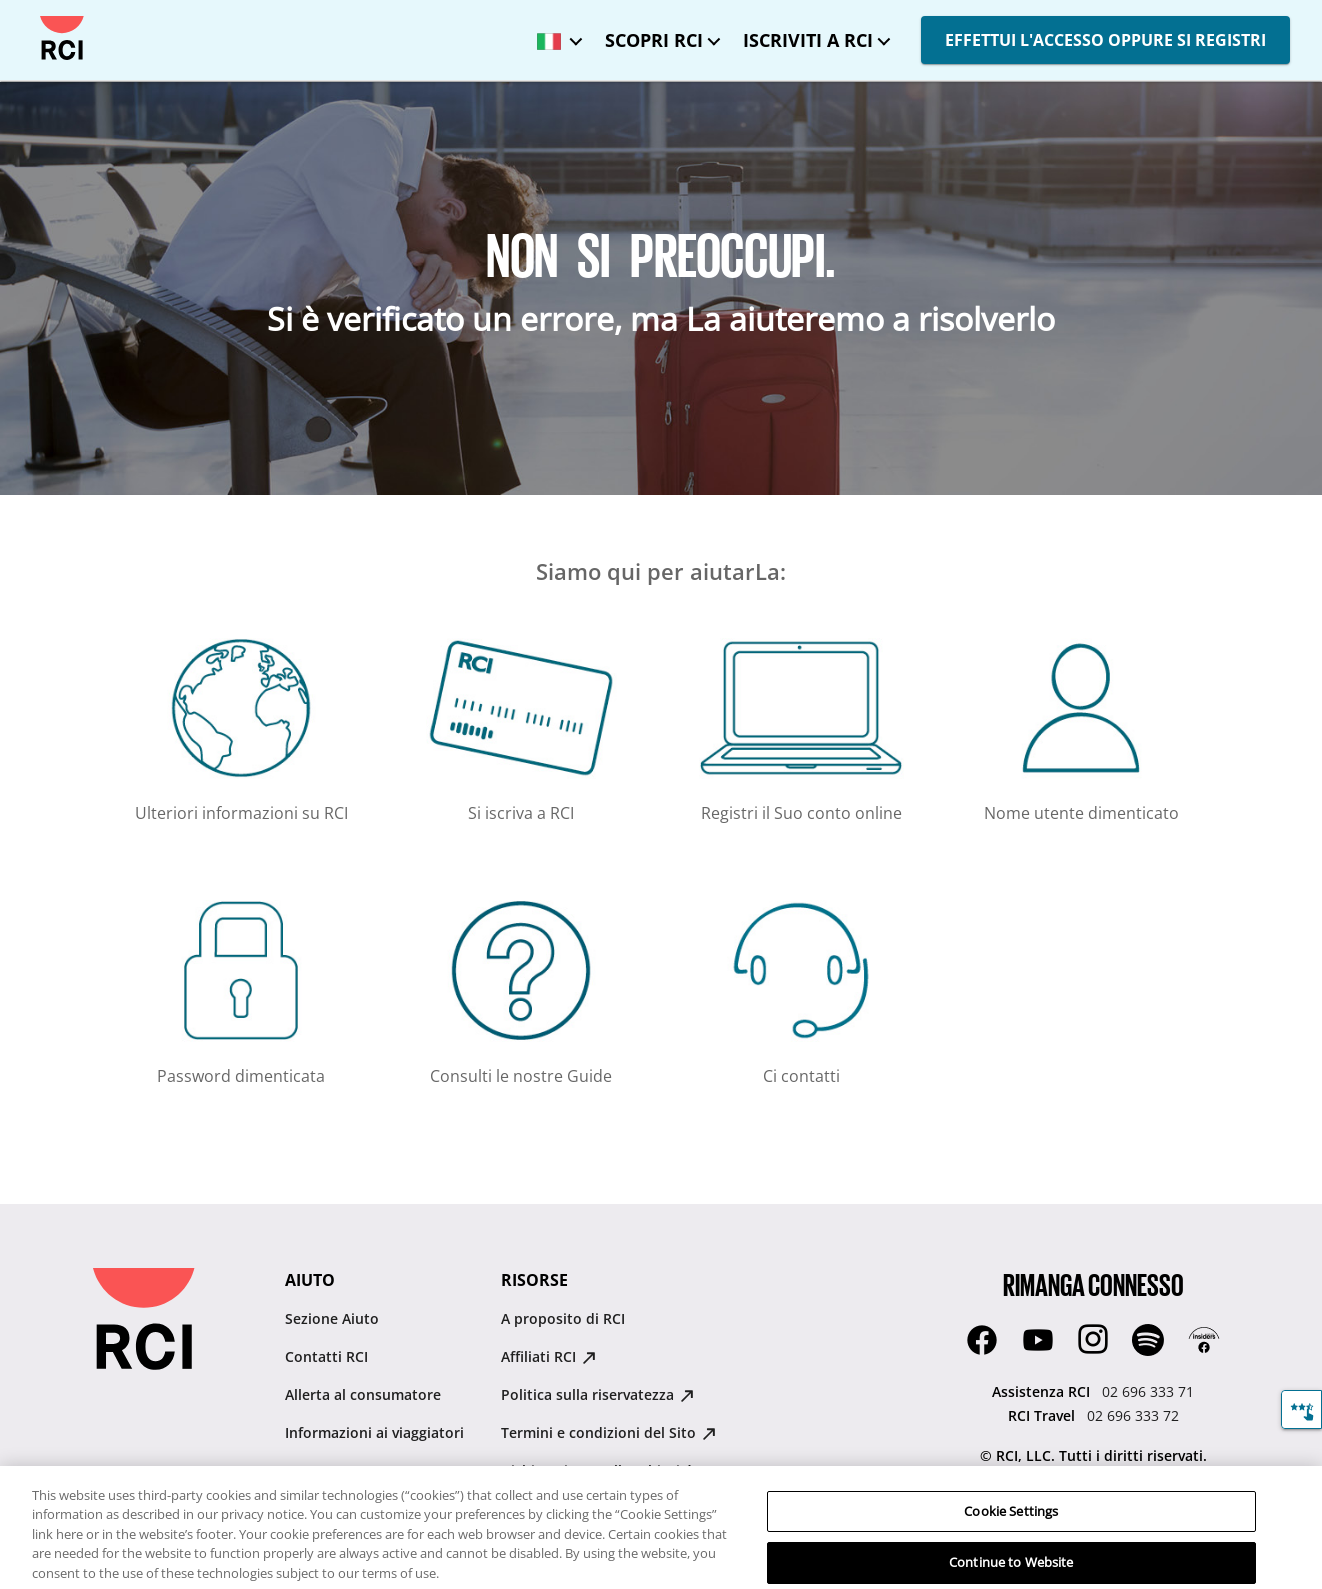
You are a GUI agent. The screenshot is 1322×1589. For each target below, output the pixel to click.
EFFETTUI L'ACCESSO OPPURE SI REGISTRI (1105, 40)
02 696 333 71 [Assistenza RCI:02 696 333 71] (1148, 1391)
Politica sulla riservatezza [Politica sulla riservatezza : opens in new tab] (597, 1394)
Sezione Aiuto (332, 1318)
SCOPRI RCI (654, 40)
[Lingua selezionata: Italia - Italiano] (555, 34)
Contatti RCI (326, 1356)
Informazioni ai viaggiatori (374, 1432)
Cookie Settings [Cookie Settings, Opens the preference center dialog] (1011, 1525)
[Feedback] (1301, 1409)
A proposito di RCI (563, 1318)
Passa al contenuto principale (32, 16)
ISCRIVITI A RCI (808, 40)
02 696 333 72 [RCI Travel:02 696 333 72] (1133, 1415)
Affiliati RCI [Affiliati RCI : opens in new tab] (548, 1356)
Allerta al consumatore (363, 1394)
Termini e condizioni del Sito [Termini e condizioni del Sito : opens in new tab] (608, 1432)
